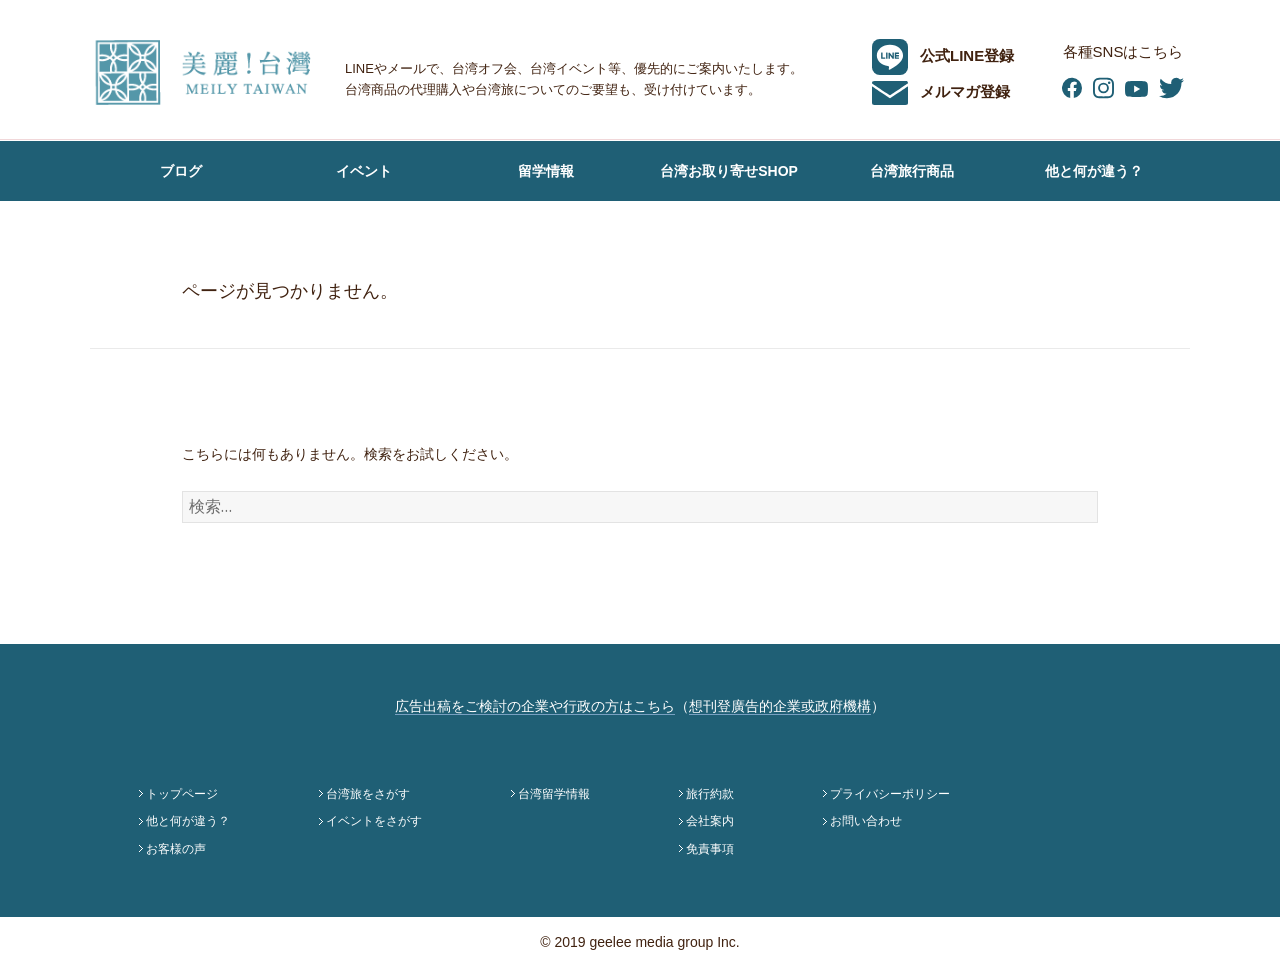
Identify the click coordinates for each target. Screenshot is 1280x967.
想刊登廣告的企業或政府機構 (780, 706)
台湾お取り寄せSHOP (729, 171)
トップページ (182, 794)
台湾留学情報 (554, 794)
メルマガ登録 (941, 91)
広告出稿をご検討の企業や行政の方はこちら (535, 706)
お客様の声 (181, 231)
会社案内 (710, 821)
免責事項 (710, 849)
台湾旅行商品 (912, 171)
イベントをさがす (374, 821)
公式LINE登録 (943, 55)
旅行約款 (710, 794)
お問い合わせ (866, 821)
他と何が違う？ (1094, 171)
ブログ (181, 171)
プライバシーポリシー (890, 794)
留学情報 (546, 171)
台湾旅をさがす (368, 794)
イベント (364, 171)
